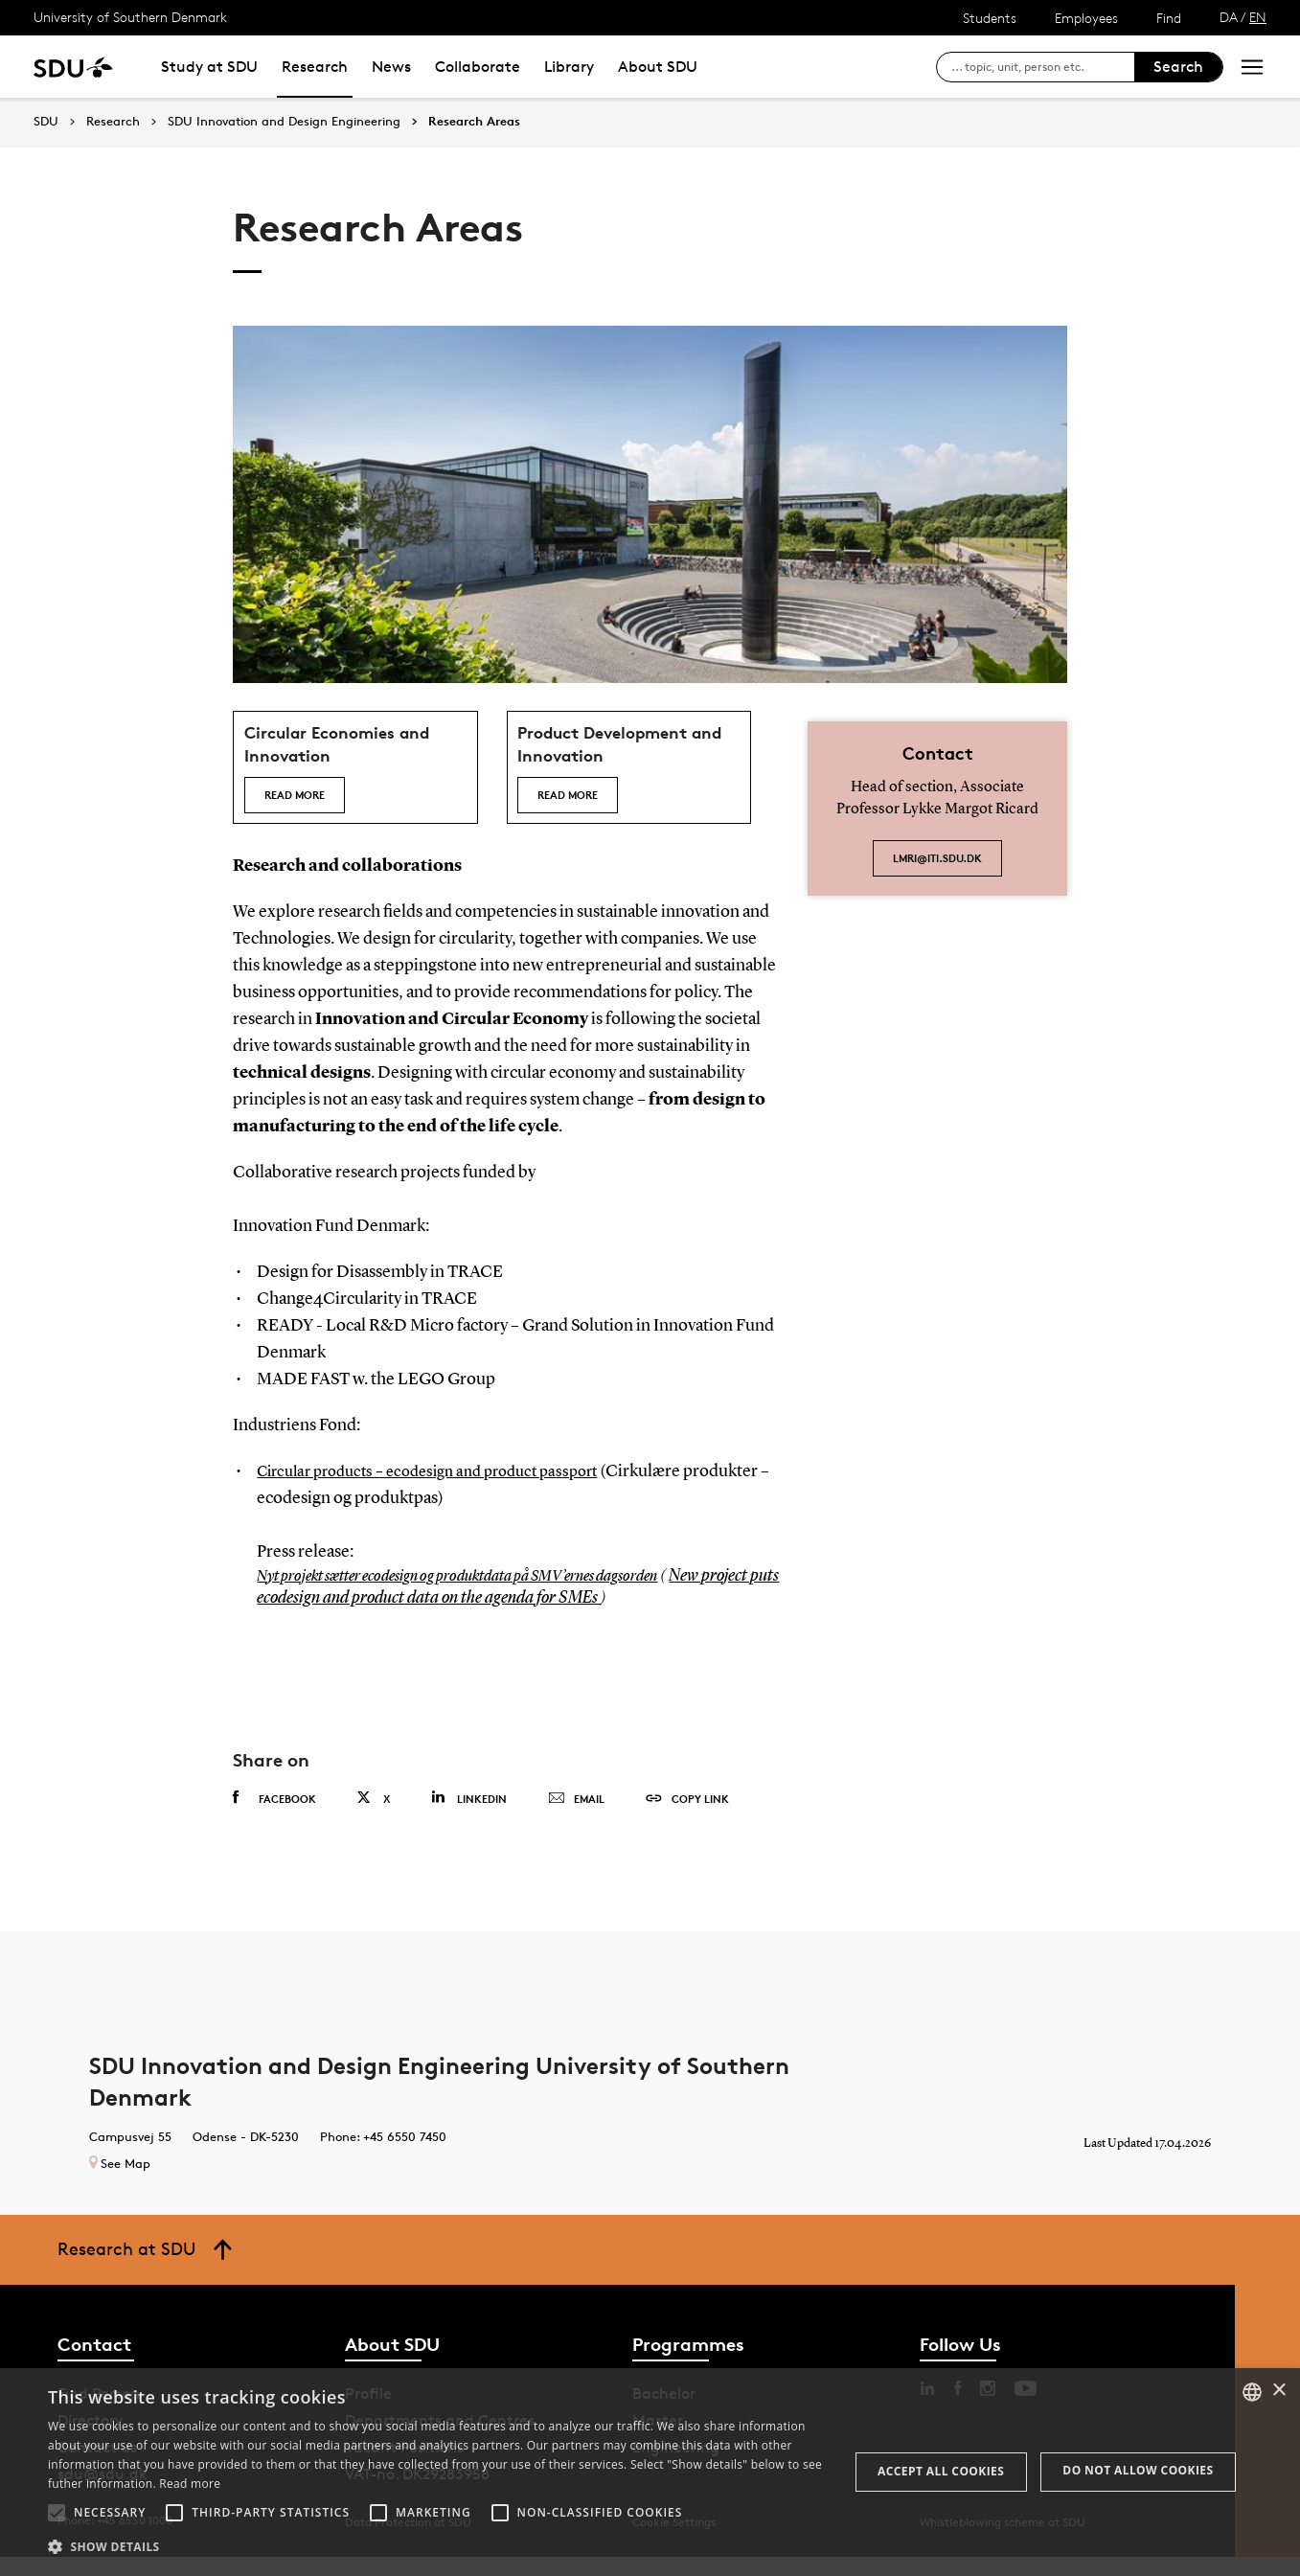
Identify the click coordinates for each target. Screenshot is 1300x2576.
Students (989, 18)
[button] (56, 2513)
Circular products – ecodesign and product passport (443, 1489)
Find (1168, 18)
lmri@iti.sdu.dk (937, 858)
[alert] (650, 2472)
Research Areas (474, 121)
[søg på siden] (1042, 67)
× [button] (1278, 2390)
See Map (119, 2181)
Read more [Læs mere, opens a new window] (189, 2483)
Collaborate (477, 66)
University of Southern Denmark (130, 17)
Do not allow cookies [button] (1137, 2470)
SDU (46, 121)
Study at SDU (209, 66)
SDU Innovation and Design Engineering (284, 121)
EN (1257, 17)
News (391, 66)
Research (315, 66)
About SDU (657, 66)
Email (576, 1818)
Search (1178, 66)
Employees (1086, 18)
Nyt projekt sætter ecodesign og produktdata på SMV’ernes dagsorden (485, 1594)
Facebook (274, 1817)
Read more (303, 803)
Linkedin (469, 1817)
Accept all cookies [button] (941, 2471)
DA (1229, 17)
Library (569, 66)
